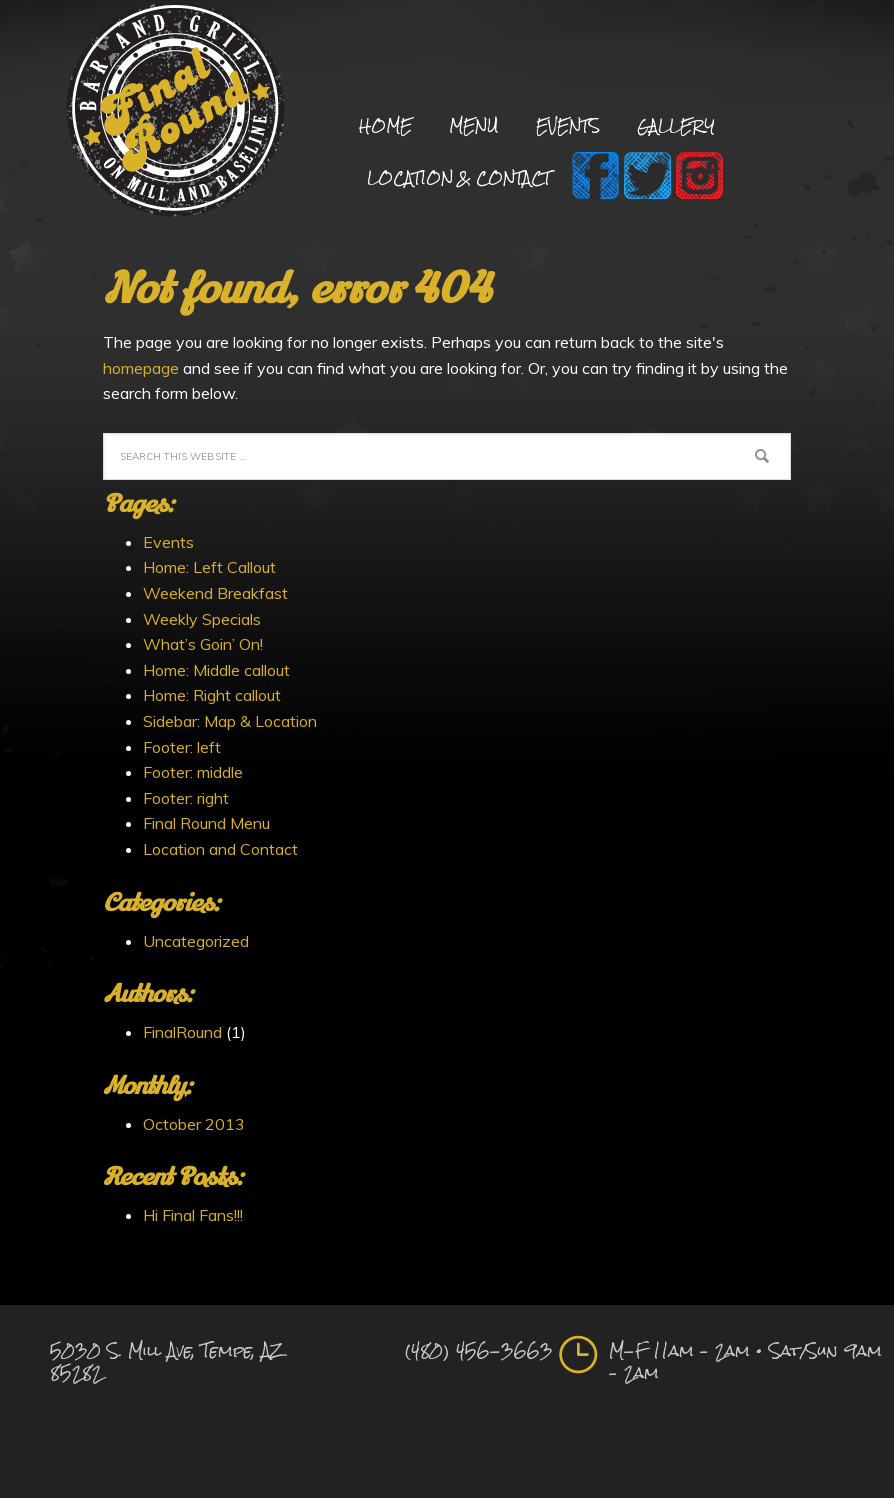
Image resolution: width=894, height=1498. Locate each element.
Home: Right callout (212, 695)
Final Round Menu (206, 823)
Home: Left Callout (209, 567)
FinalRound (182, 1032)
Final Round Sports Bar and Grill (175, 112)
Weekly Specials (202, 619)
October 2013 (194, 1124)
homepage (141, 368)
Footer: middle (193, 772)
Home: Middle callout (216, 670)
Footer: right (186, 798)
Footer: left (182, 747)
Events (168, 542)
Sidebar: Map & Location (230, 721)
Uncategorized (196, 941)
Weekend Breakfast (215, 593)
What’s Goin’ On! (203, 644)
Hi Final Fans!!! (193, 1215)
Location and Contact (220, 849)
